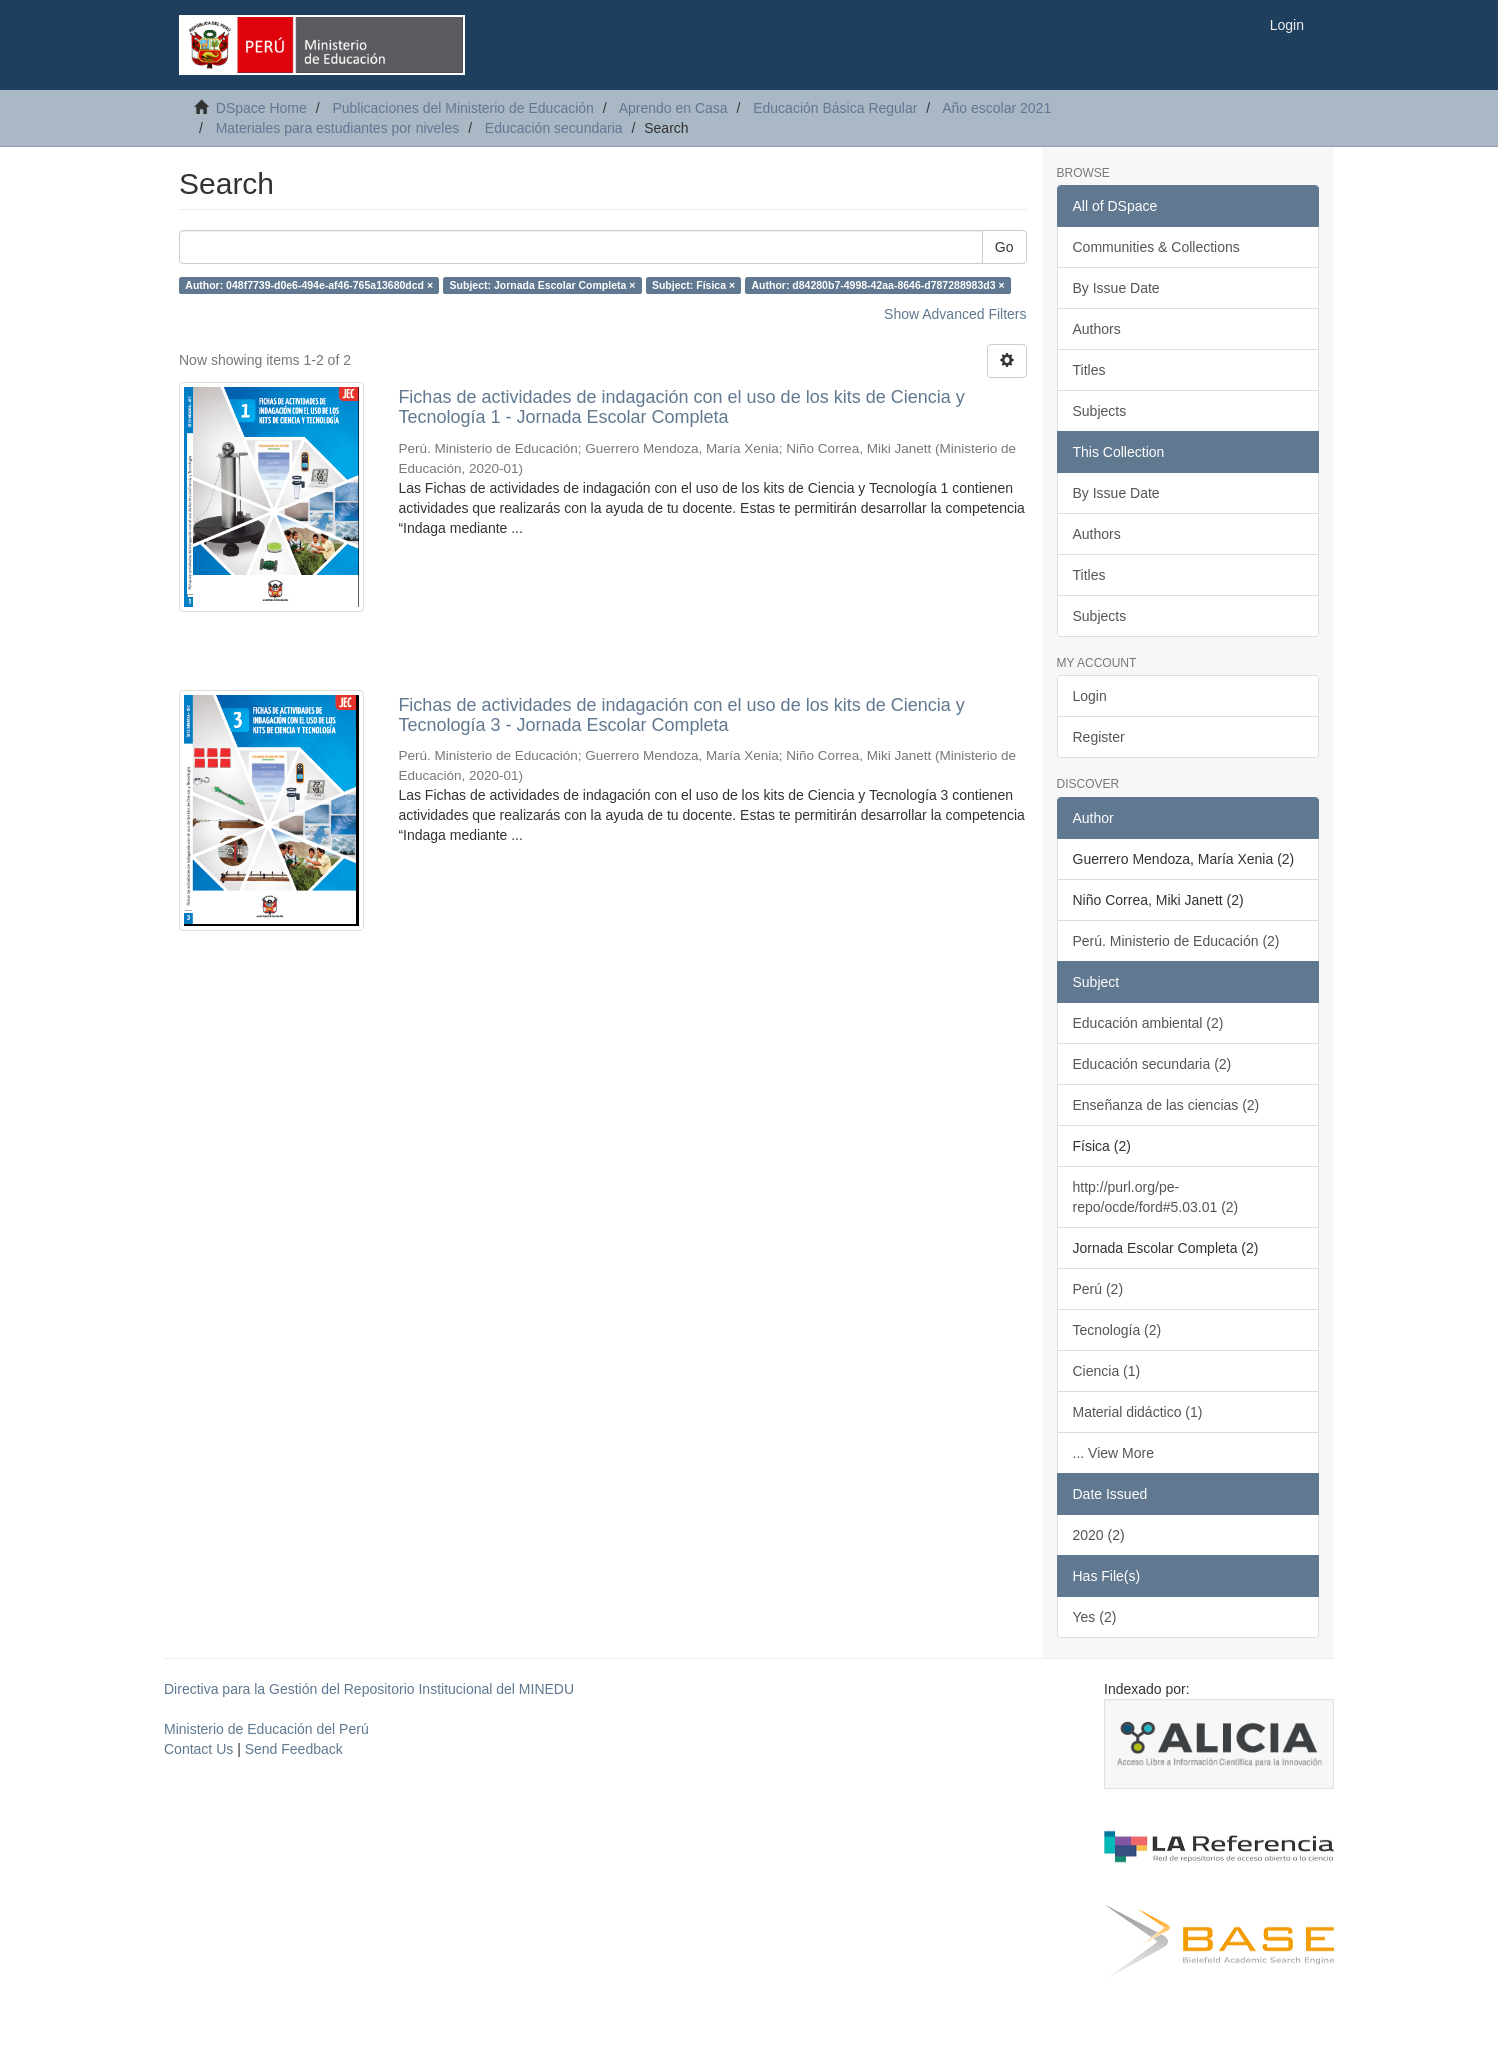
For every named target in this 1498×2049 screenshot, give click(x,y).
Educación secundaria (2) (1152, 1064)
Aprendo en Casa (673, 108)
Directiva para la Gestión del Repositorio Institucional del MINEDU (369, 1689)
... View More (1113, 1453)
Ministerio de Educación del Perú (266, 1729)
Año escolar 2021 (996, 108)
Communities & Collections (1156, 247)
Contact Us (198, 1749)
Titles (1089, 370)
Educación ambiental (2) (1148, 1023)
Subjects (1100, 411)
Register (1099, 737)
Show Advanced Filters (955, 314)
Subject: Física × (693, 285)
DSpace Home (261, 108)
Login (1090, 696)
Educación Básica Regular (835, 108)
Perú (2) (1098, 1289)
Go (1004, 247)
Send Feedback (294, 1749)
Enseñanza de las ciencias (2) (1166, 1105)
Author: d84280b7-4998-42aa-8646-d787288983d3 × (878, 285)
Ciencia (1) (1107, 1371)
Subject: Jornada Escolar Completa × (543, 285)
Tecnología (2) (1117, 1330)
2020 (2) (1099, 1535)
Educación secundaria (554, 128)
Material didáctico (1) (1138, 1412)
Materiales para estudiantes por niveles (338, 128)
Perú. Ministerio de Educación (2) (1176, 941)
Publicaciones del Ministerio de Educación (462, 108)
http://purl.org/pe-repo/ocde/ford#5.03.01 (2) (1156, 1197)
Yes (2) (1095, 1617)
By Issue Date (1116, 288)
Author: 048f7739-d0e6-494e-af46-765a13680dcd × (309, 285)
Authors (1097, 329)
